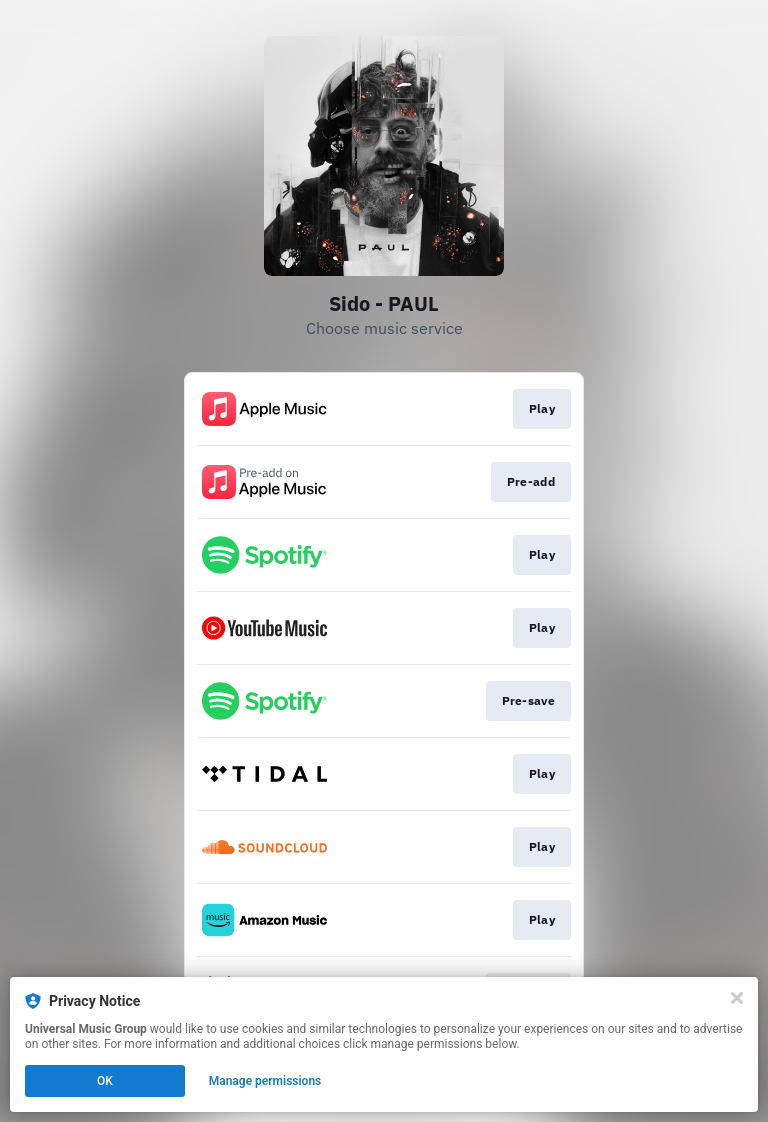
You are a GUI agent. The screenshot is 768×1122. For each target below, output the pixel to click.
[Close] (737, 998)
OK (105, 1081)
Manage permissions (265, 1081)
